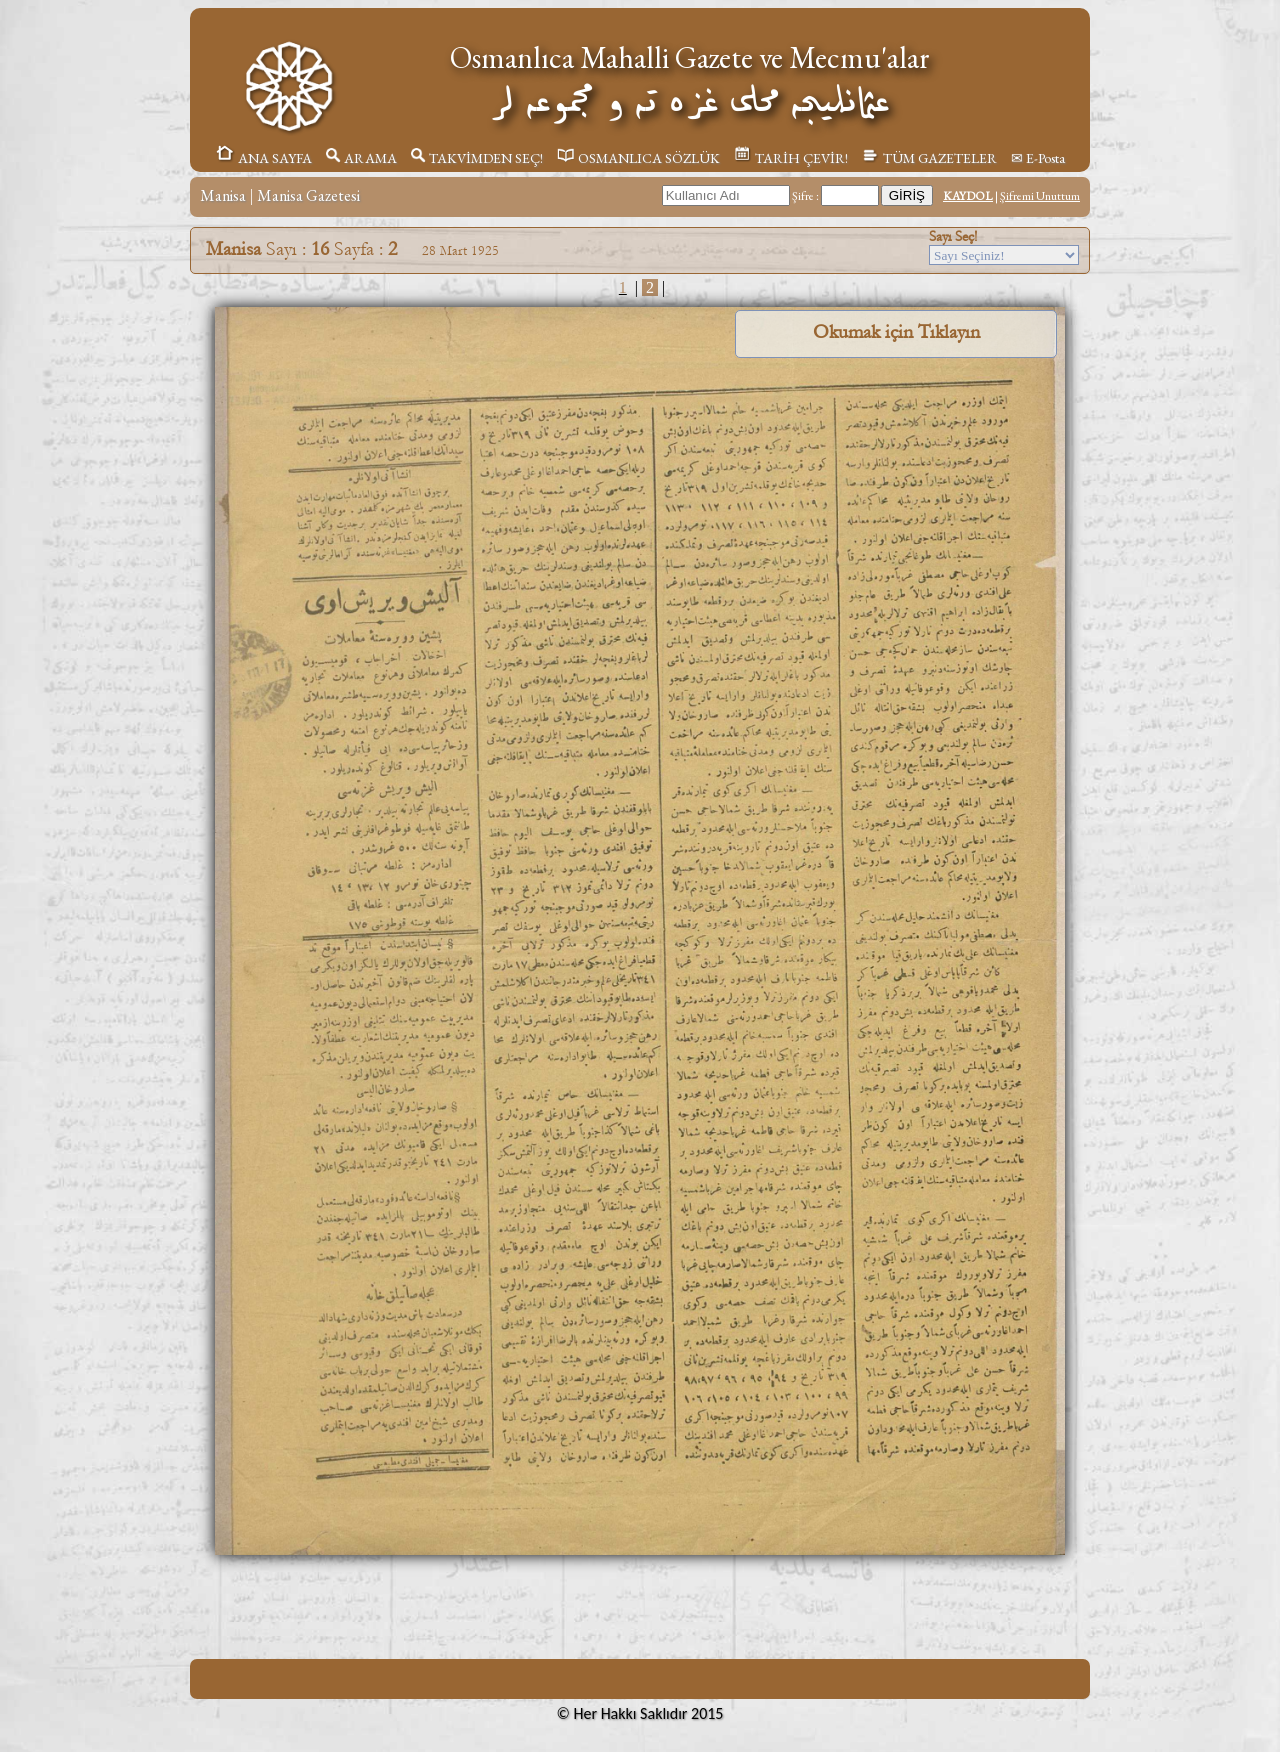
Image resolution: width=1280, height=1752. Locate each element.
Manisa (223, 195)
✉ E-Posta (1038, 158)
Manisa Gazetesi (308, 195)
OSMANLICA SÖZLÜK (638, 158)
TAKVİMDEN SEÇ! (477, 158)
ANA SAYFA (263, 158)
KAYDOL (968, 196)
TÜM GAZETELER (929, 158)
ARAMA (361, 158)
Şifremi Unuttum (1040, 196)
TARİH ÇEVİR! (791, 158)
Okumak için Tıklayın (896, 332)
